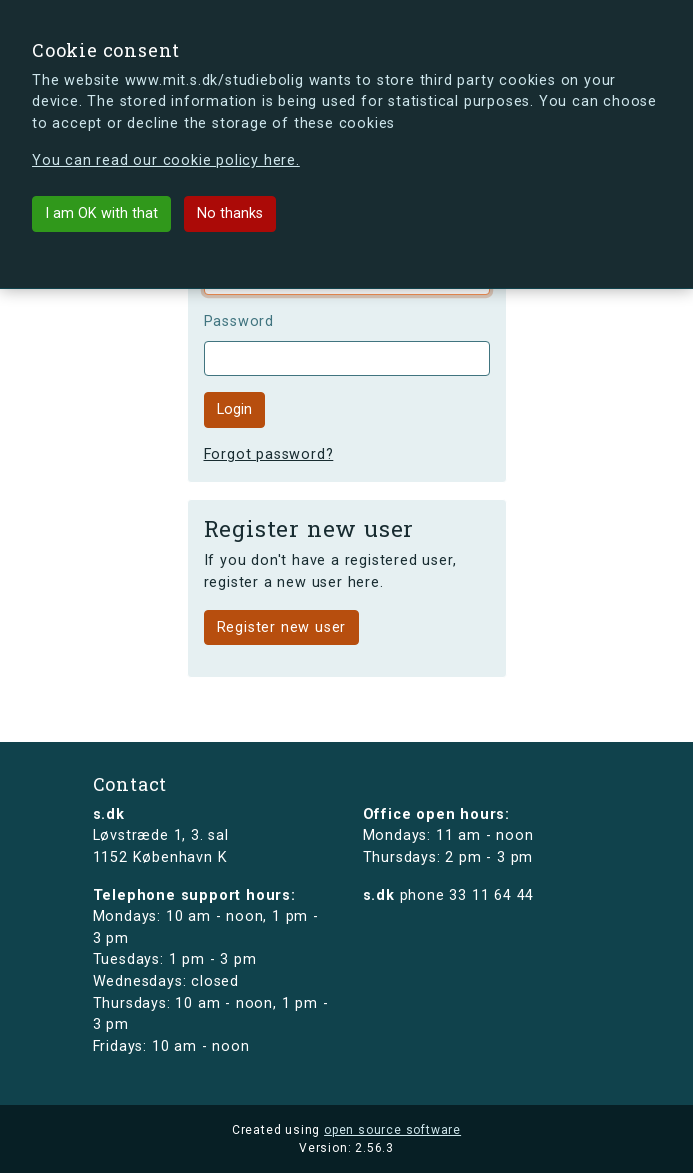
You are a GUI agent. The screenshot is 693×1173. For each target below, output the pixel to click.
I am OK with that (101, 213)
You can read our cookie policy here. (166, 160)
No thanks (230, 213)
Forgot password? (269, 454)
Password (239, 321)
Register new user (282, 627)
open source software (392, 1130)
